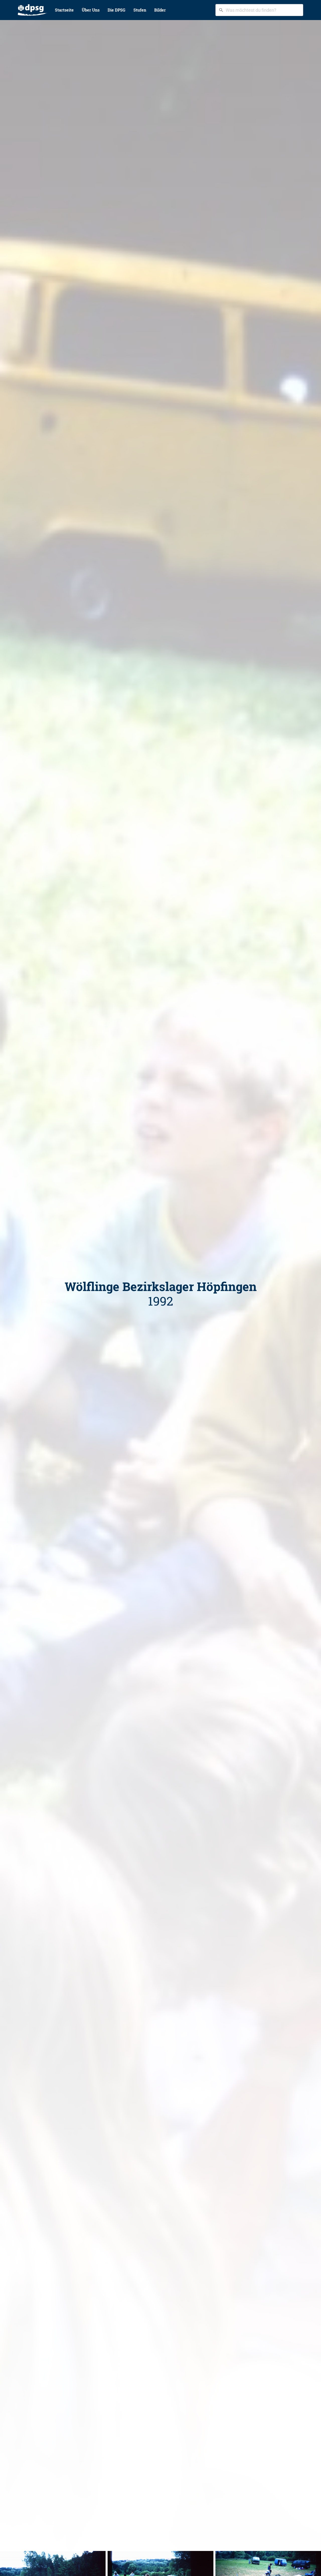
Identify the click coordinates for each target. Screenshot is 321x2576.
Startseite (64, 10)
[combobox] (259, 10)
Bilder (160, 10)
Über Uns (91, 10)
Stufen (139, 10)
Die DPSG (116, 10)
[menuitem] (32, 10)
